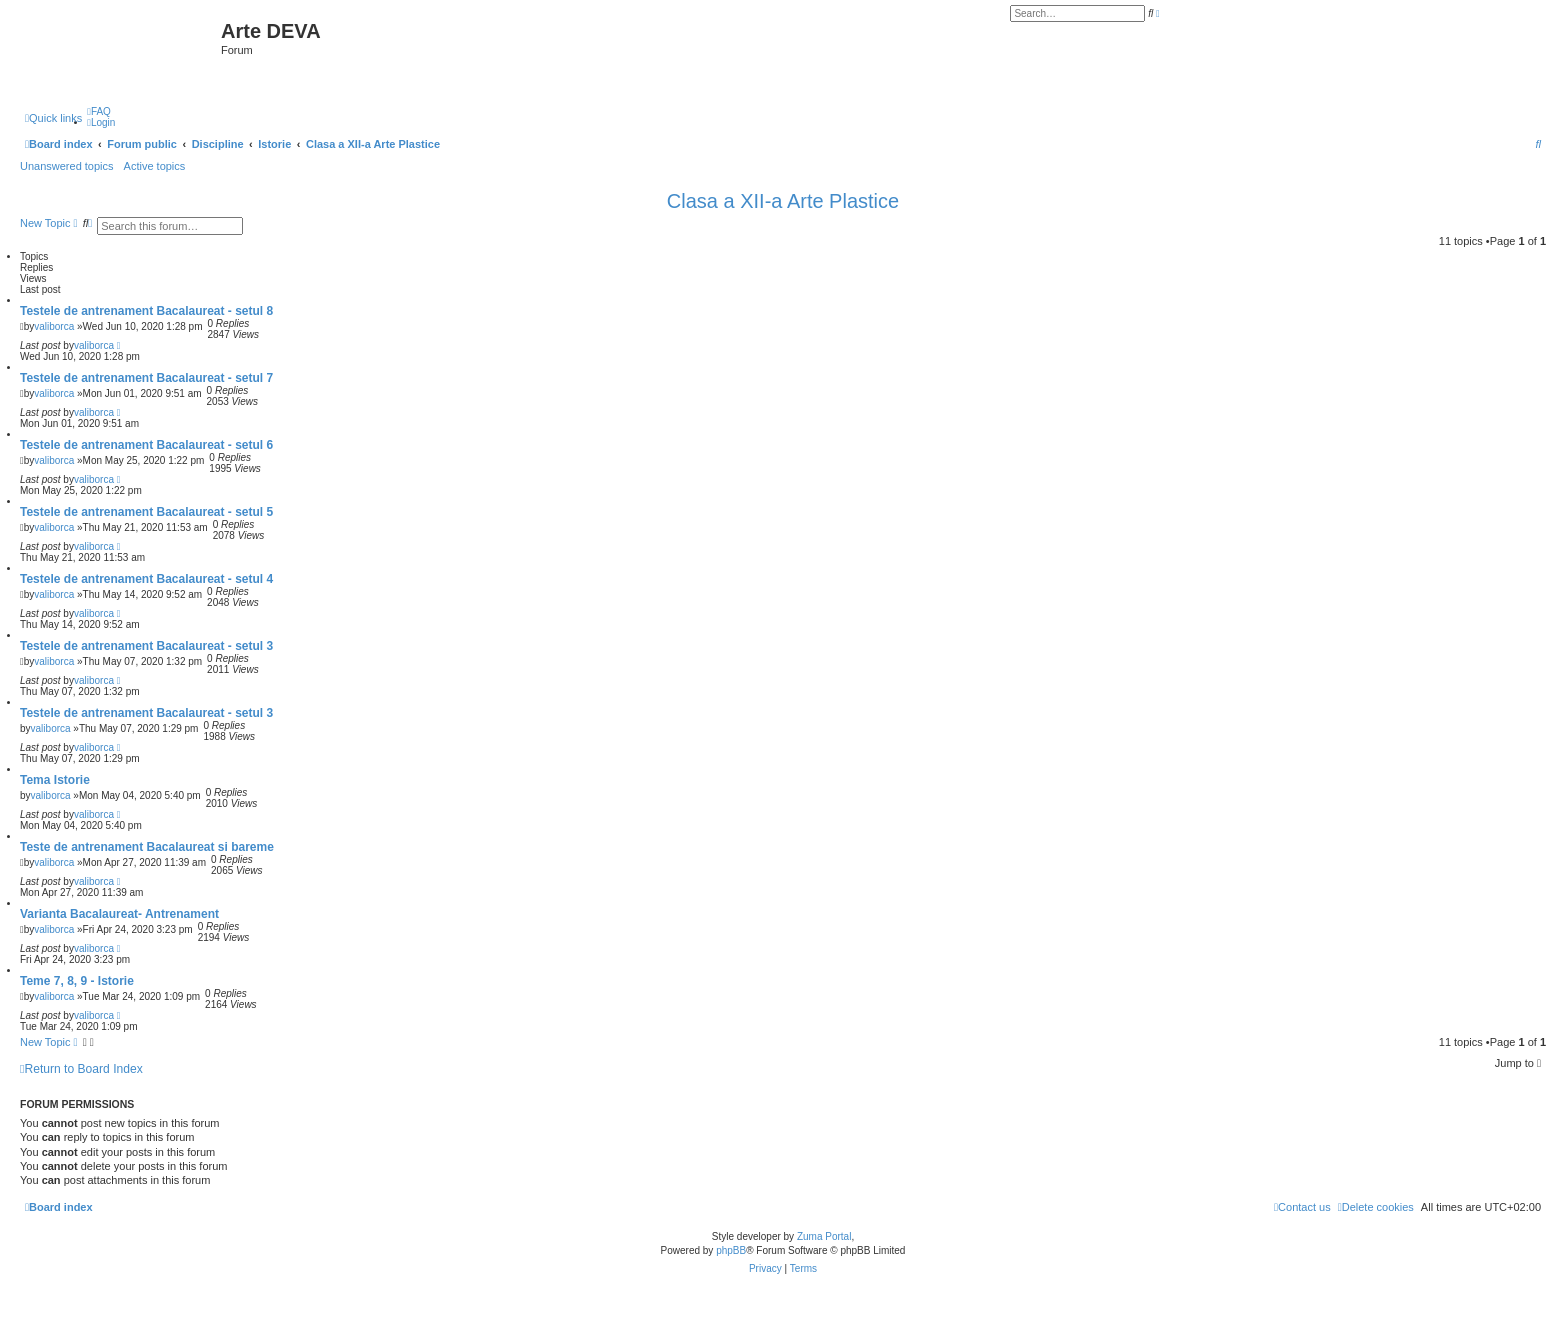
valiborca (54, 326)
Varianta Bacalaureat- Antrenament (119, 914)
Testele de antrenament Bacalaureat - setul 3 (146, 646)
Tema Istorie (55, 780)
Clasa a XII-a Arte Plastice (783, 201)
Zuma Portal (824, 1236)
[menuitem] (99, 111)
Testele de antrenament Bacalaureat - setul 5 (146, 512)
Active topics (155, 166)
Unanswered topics (67, 166)
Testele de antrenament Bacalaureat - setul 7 (146, 378)
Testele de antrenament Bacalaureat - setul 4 (146, 579)
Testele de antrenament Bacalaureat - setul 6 (146, 445)
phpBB (731, 1250)
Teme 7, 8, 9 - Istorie (77, 981)
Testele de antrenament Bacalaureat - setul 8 (146, 311)
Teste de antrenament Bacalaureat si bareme (147, 847)
